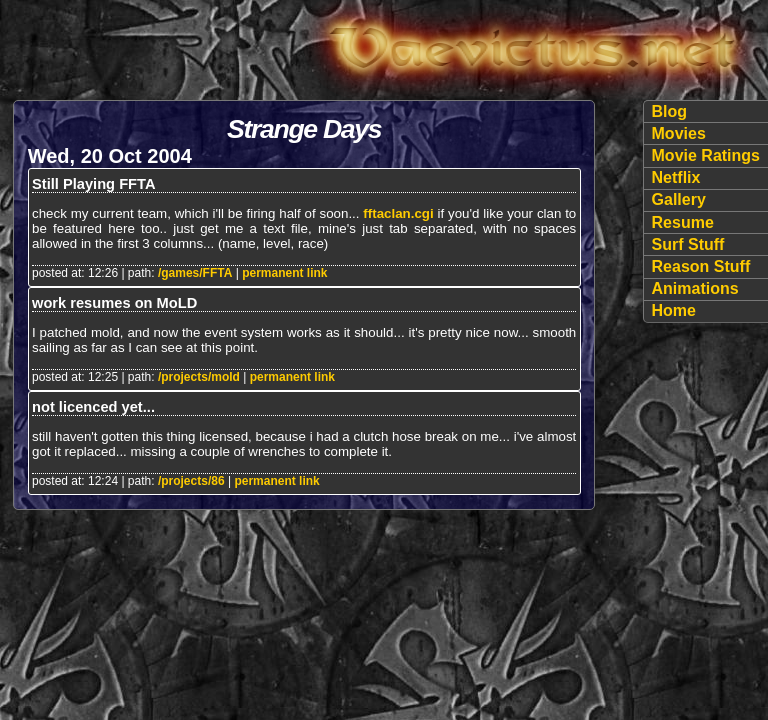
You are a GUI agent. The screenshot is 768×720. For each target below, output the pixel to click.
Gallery (679, 199)
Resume (683, 222)
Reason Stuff (701, 266)
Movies (679, 133)
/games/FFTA (195, 273)
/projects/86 (191, 481)
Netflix (676, 177)
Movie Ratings (706, 155)
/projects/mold (199, 377)
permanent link (284, 273)
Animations (695, 288)
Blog (670, 111)
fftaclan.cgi (398, 213)
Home (674, 310)
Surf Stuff (688, 244)
